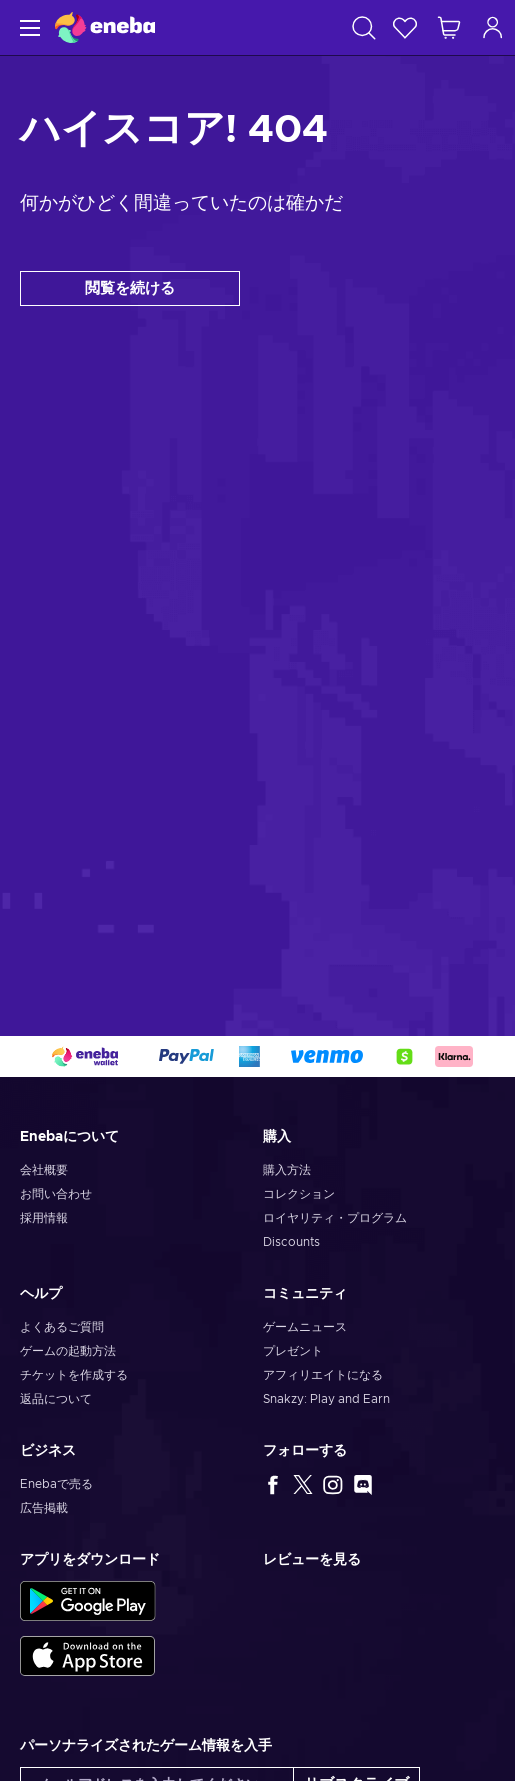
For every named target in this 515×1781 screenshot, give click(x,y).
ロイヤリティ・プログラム (335, 1218)
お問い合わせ (56, 1194)
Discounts (291, 1242)
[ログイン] (493, 27)
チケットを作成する (74, 1375)
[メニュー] (27, 27)
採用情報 (44, 1218)
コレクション (299, 1194)
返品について (56, 1399)
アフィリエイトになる (323, 1375)
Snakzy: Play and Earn (326, 1399)
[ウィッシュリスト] (405, 27)
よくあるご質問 (62, 1327)
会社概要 (44, 1170)
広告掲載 (44, 1508)
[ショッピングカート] (449, 27)
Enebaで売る (56, 1484)
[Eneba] (105, 27)
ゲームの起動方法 (68, 1351)
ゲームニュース (305, 1327)
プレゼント (293, 1351)
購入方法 (287, 1170)
